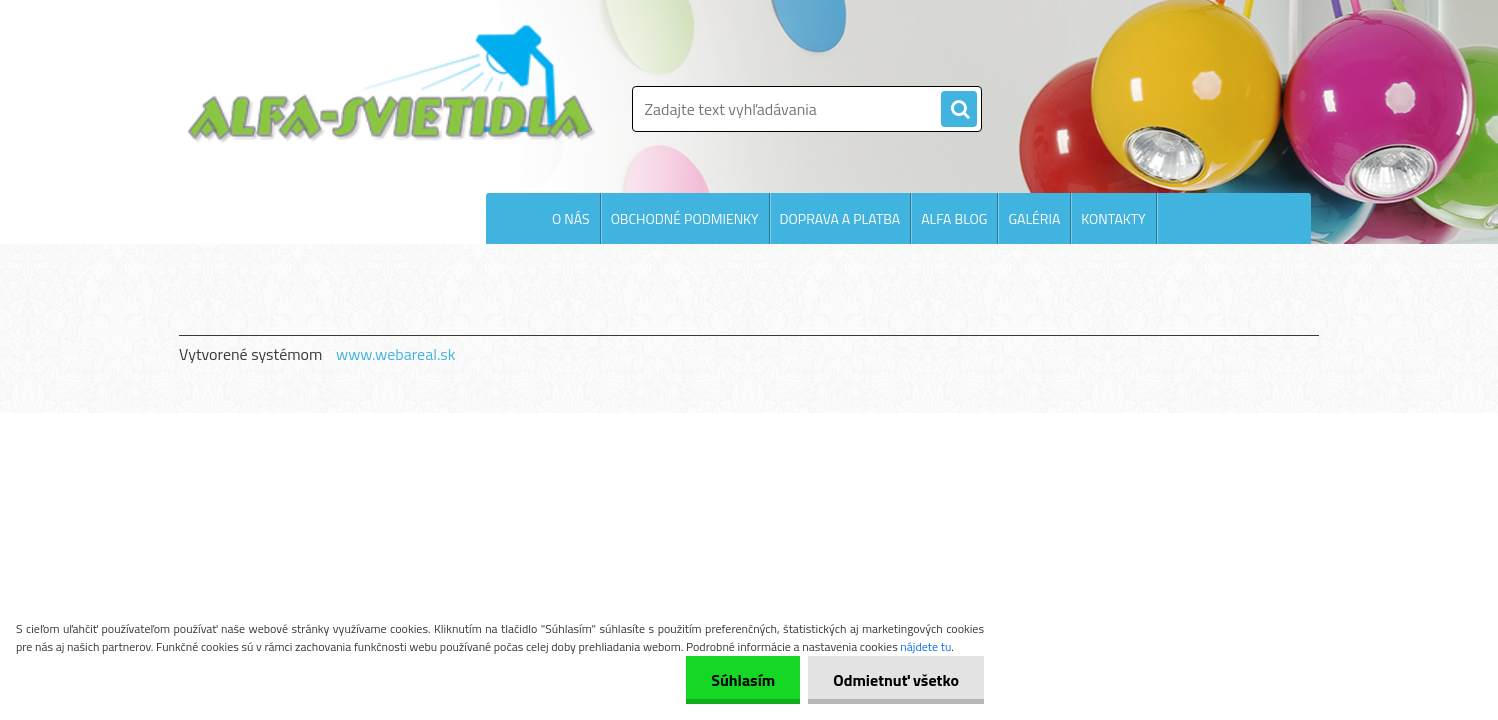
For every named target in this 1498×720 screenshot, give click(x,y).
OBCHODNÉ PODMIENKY (685, 218)
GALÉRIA (1034, 218)
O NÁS (571, 218)
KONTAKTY (1113, 218)
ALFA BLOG (954, 218)
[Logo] (391, 84)
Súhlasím (743, 680)
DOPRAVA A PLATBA (840, 218)
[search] (959, 110)
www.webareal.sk (396, 354)
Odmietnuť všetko (896, 680)
